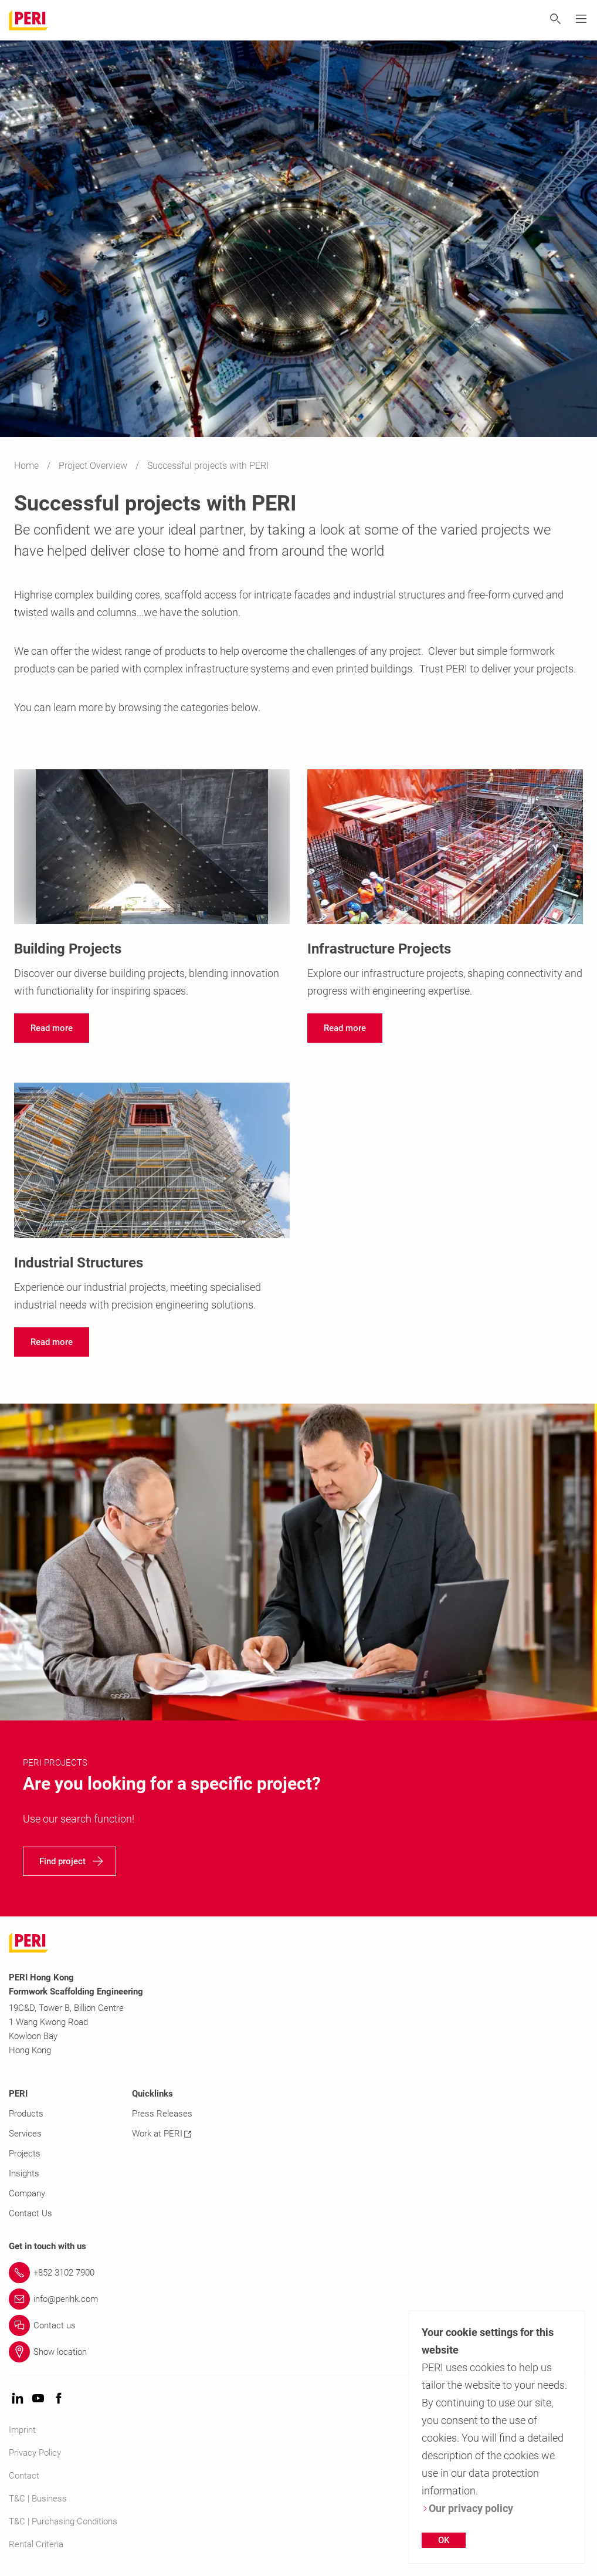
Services (25, 2133)
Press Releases (162, 2113)
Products (26, 2113)
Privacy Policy (35, 2452)
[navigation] (51, 1028)
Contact (24, 2475)
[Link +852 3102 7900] (298, 2272)
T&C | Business (38, 2498)
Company (27, 2193)
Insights (24, 2173)
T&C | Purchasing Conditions (63, 2521)
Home (27, 465)
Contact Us (30, 2213)
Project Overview (94, 465)
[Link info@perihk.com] (298, 2299)
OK (443, 2540)
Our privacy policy (467, 2508)
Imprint (22, 2430)
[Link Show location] (298, 2351)
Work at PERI (161, 2133)
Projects (24, 2153)
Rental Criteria (36, 2544)
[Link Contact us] (298, 2325)
